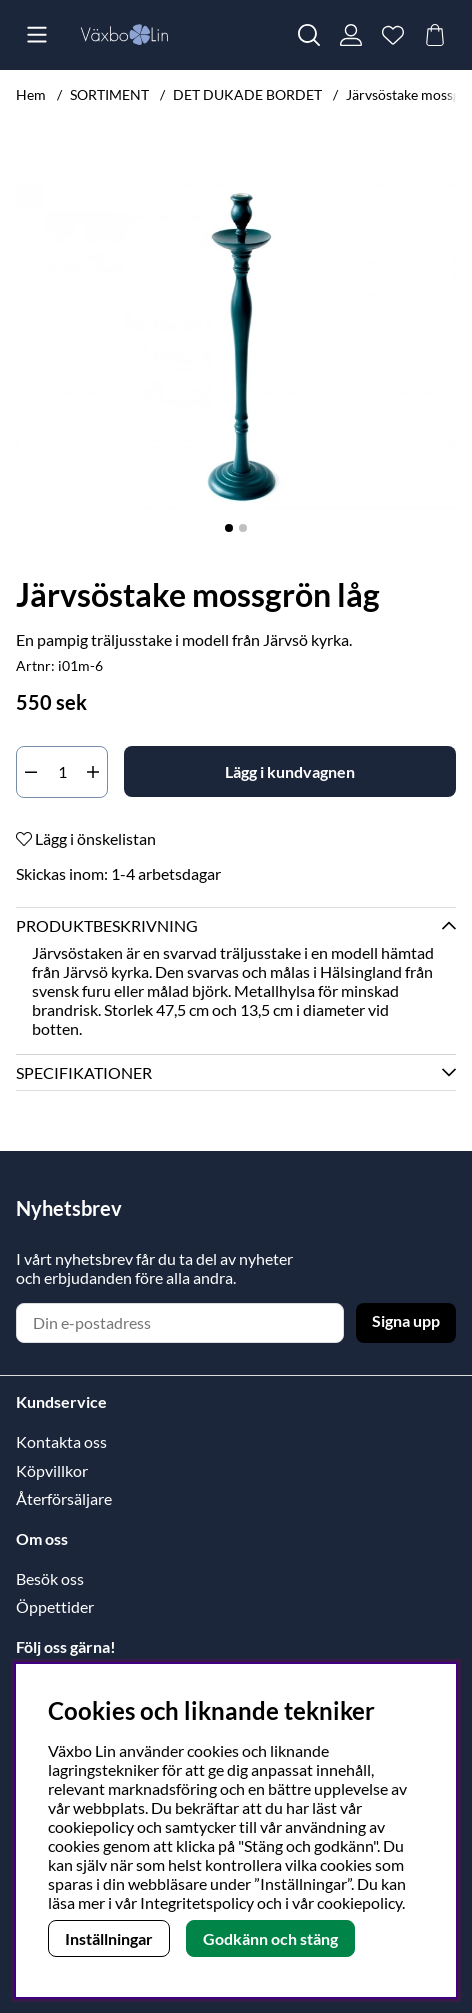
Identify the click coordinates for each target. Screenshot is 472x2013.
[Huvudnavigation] (37, 35)
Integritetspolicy (197, 1902)
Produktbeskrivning (107, 925)
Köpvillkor (52, 1470)
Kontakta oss (61, 1441)
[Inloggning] (351, 35)
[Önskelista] (393, 35)
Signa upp (406, 1320)
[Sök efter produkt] (309, 35)
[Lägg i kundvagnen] (290, 771)
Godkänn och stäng (270, 1938)
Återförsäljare (64, 1498)
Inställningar (109, 1938)
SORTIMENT (109, 94)
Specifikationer (84, 1072)
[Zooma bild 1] (236, 347)
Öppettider (55, 1606)
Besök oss (50, 1578)
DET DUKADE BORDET (247, 94)
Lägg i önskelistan (86, 838)
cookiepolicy (359, 1902)
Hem (31, 94)
